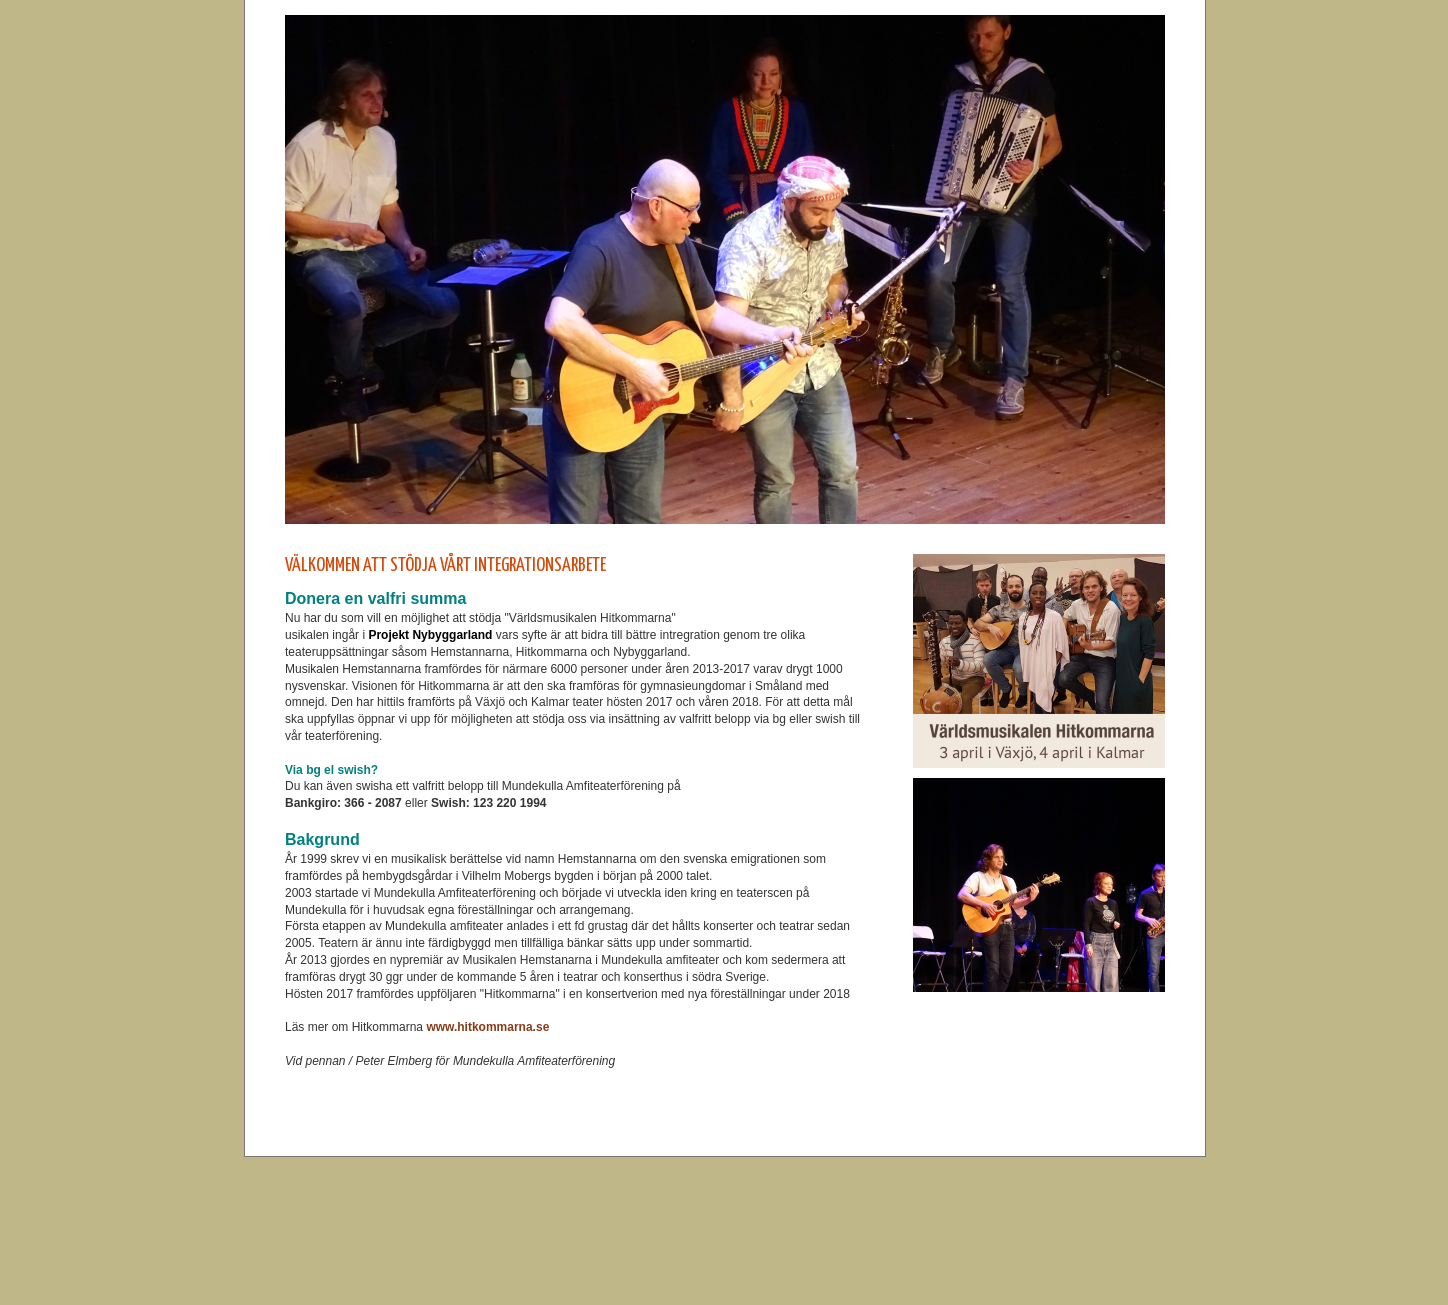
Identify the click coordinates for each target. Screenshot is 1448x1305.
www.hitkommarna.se (489, 1027)
